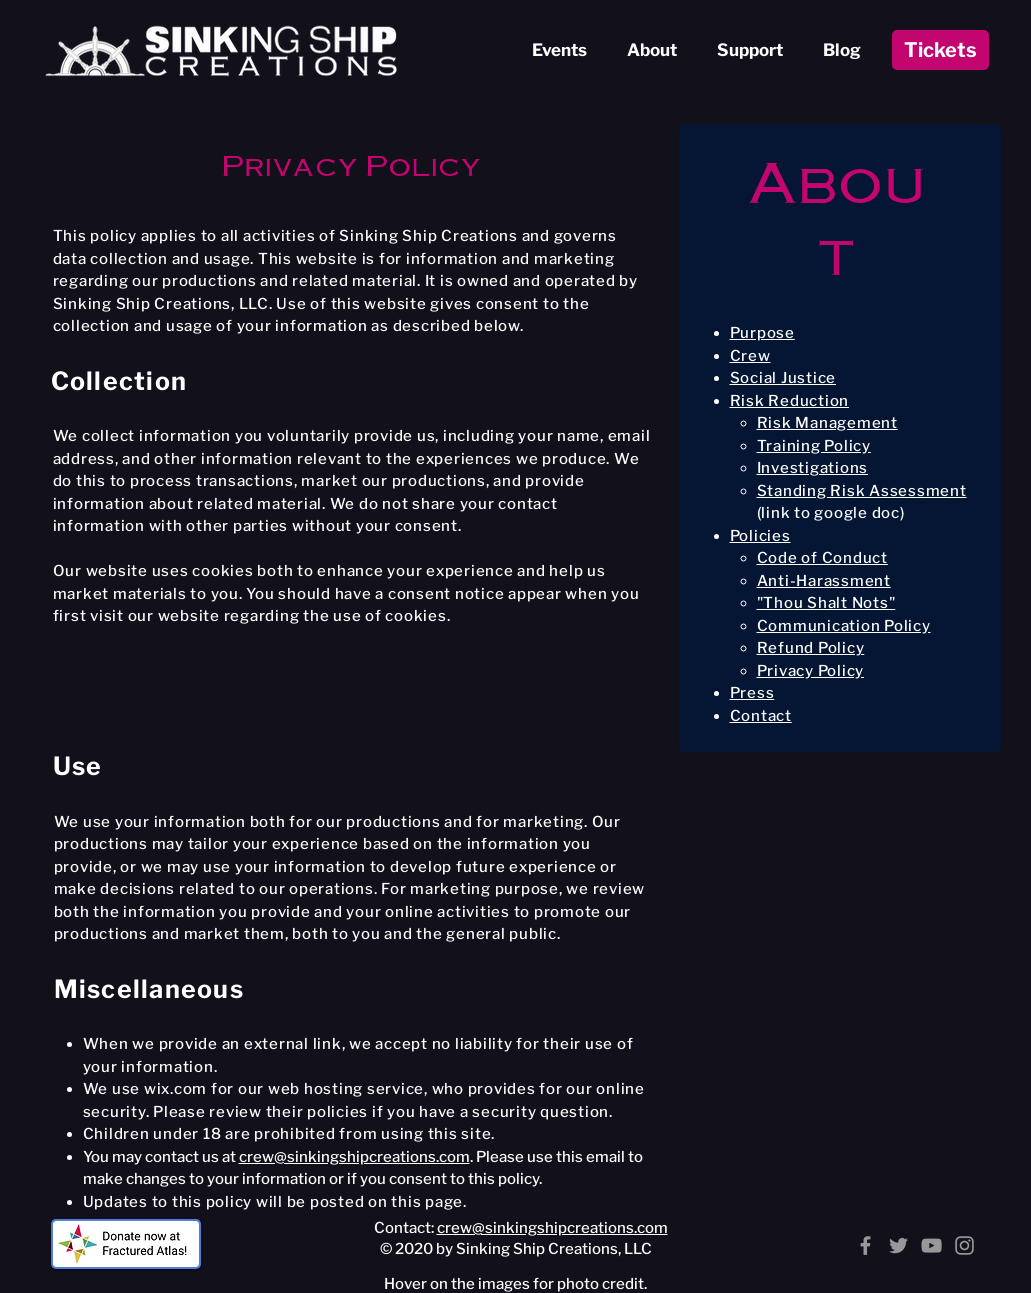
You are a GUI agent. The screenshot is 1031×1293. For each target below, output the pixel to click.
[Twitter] (898, 1245)
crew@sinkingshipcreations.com (354, 1157)
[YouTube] (931, 1245)
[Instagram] (964, 1245)
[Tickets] (940, 50)
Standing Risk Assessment (862, 491)
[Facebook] (865, 1245)
